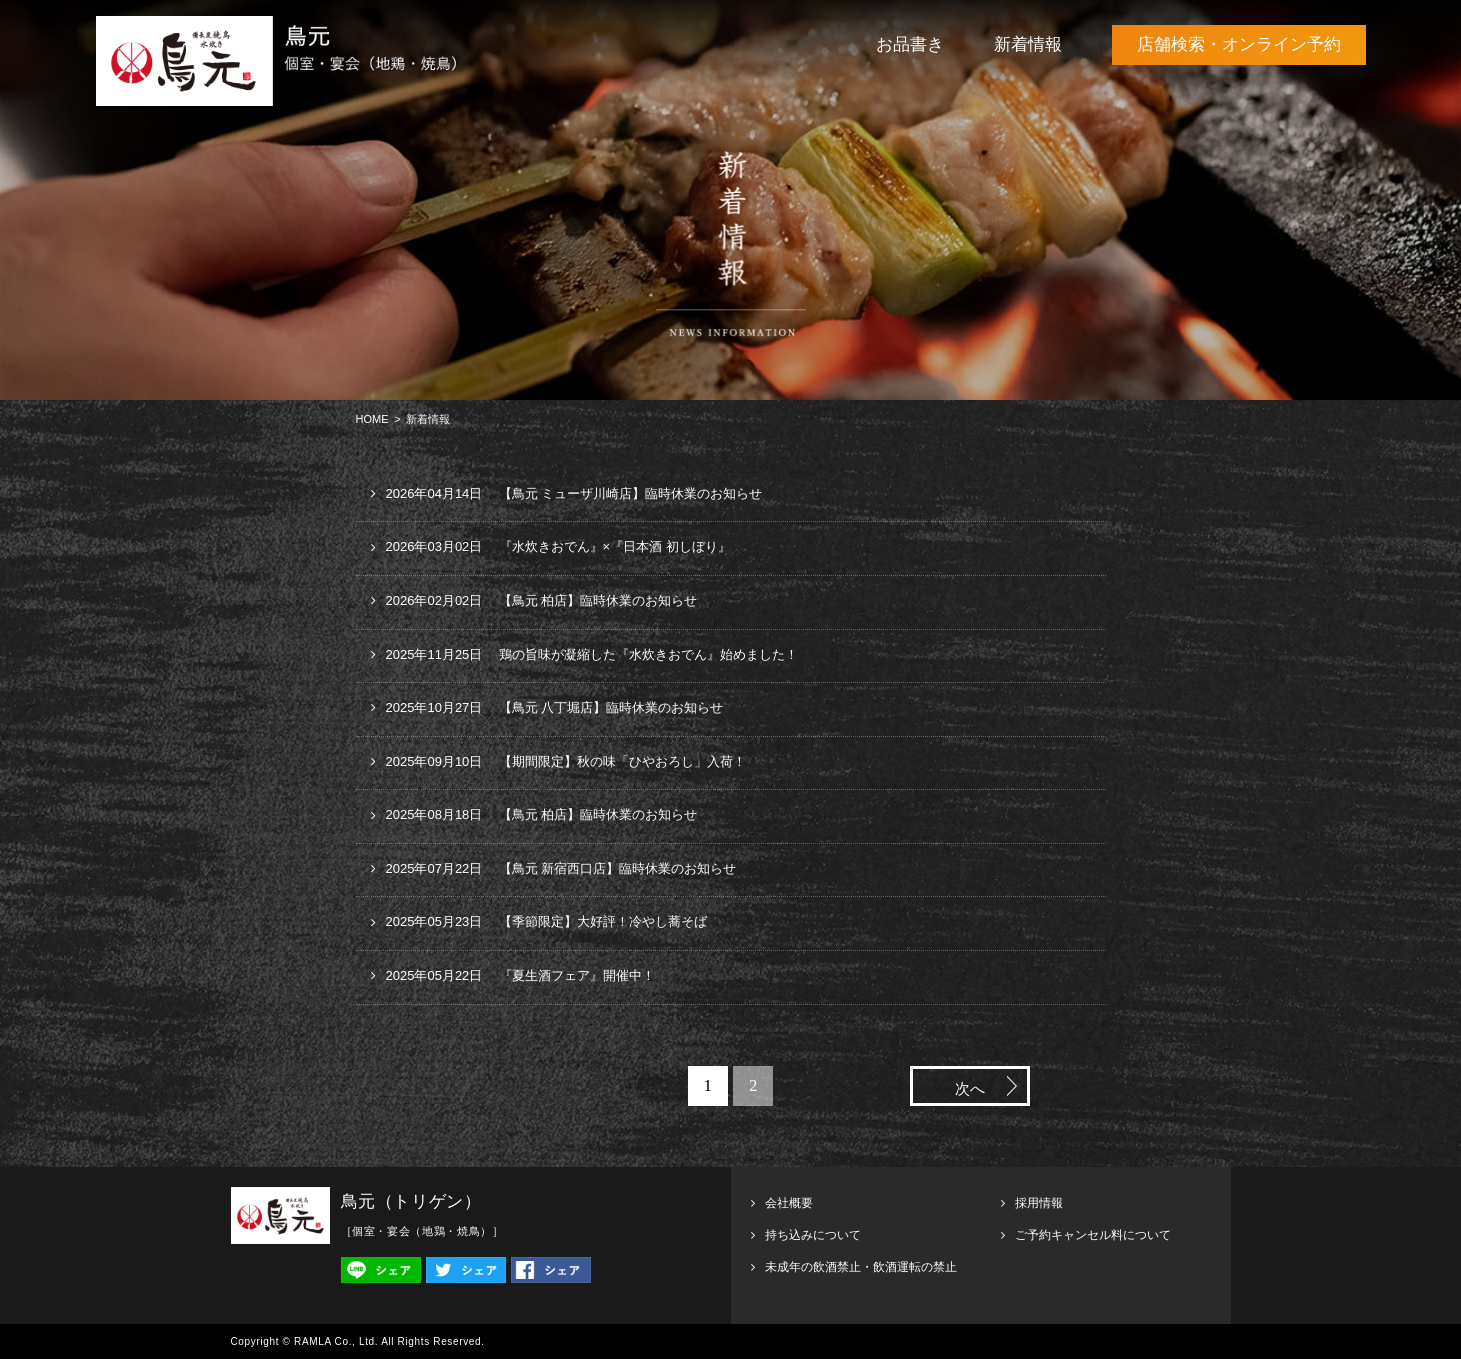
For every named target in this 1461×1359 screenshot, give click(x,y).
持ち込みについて (813, 1235)
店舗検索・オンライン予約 (1239, 44)
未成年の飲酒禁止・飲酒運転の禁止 (861, 1267)
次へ (970, 1089)
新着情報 (1028, 44)
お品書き (910, 44)
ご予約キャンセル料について (1093, 1235)
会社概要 (789, 1203)
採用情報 (1039, 1203)
